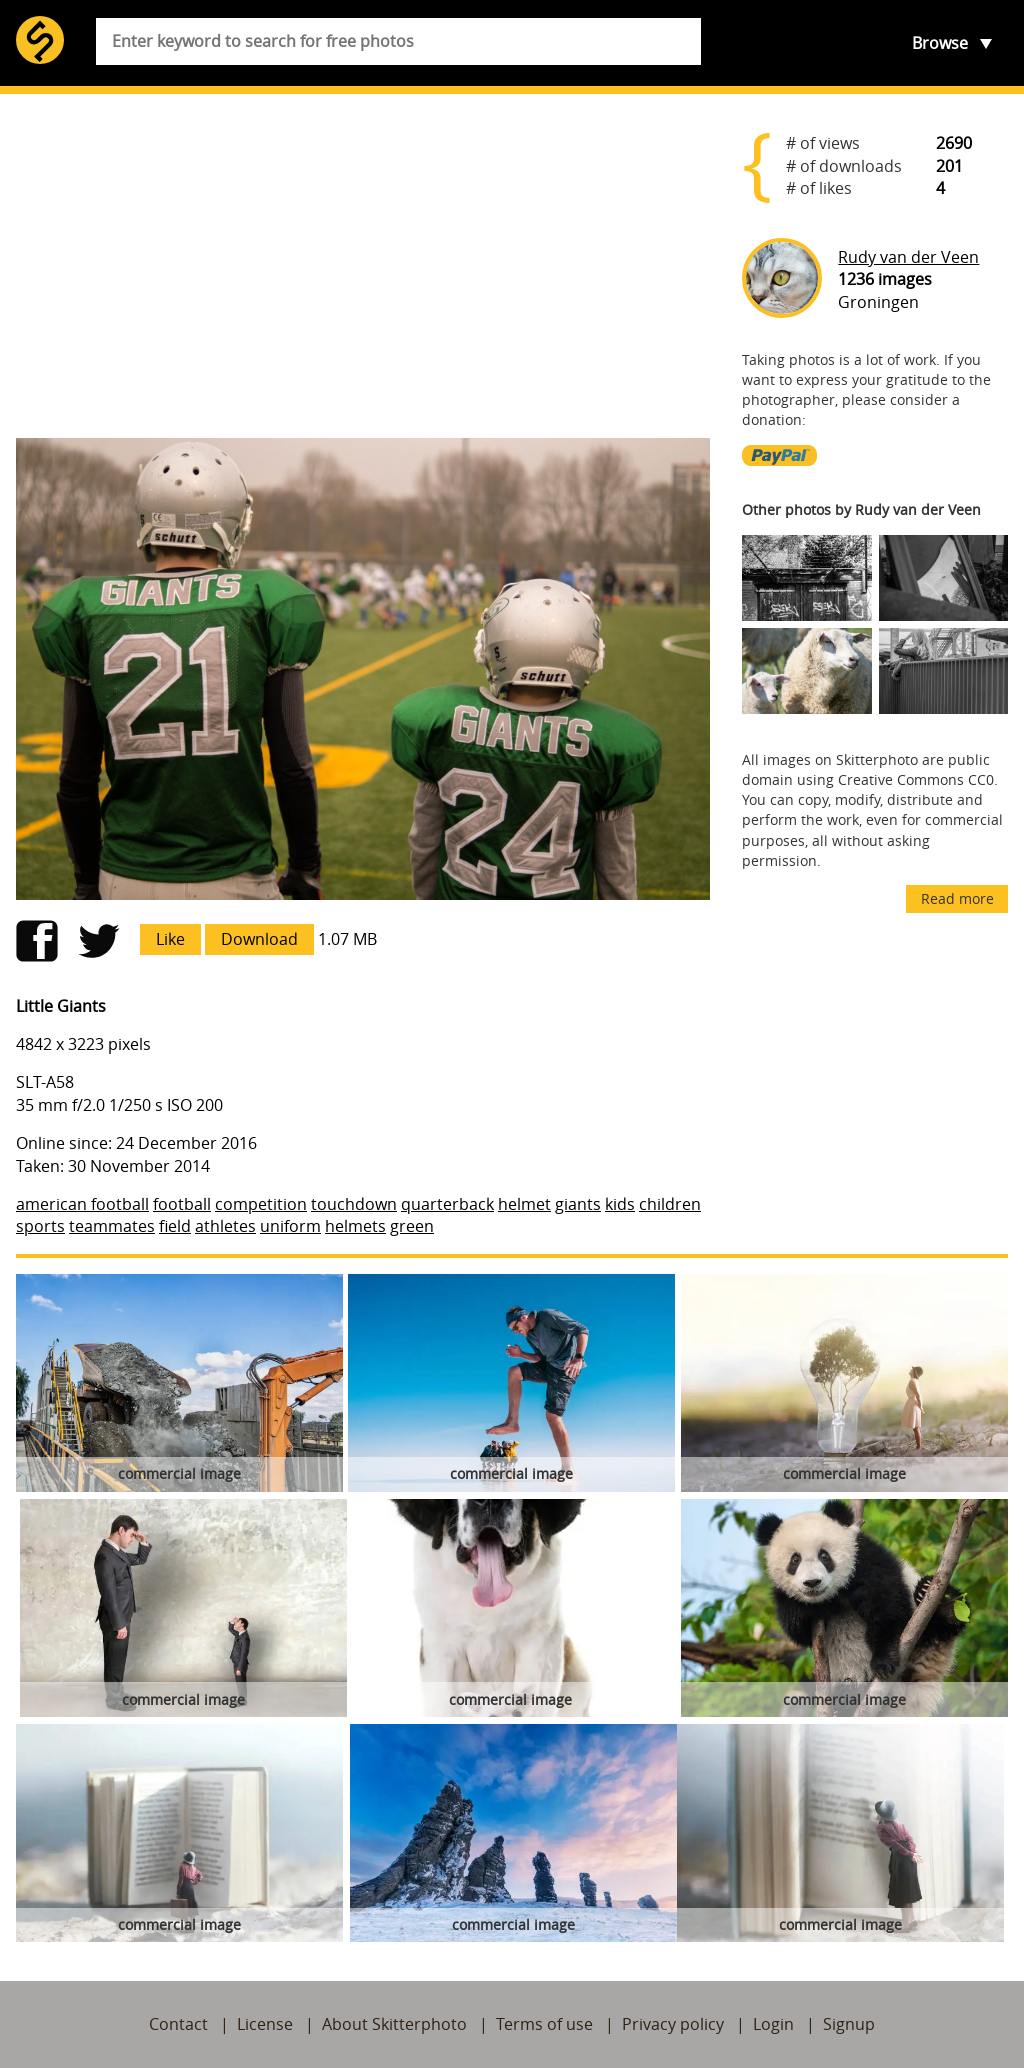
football (182, 1204)
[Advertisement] (363, 266)
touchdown (354, 1204)
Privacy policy (673, 2024)
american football (82, 1204)
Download (259, 939)
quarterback (447, 1204)
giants (578, 1204)
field (175, 1226)
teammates (112, 1226)
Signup (849, 2024)
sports (40, 1226)
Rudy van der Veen (908, 257)
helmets (355, 1226)
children (670, 1204)
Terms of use (544, 2024)
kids (620, 1204)
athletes (225, 1226)
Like (170, 939)
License (265, 2024)
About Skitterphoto (394, 2024)
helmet (524, 1204)
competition (261, 1204)
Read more (957, 898)
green (412, 1226)
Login (773, 2024)
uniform (290, 1226)
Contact (178, 2024)
